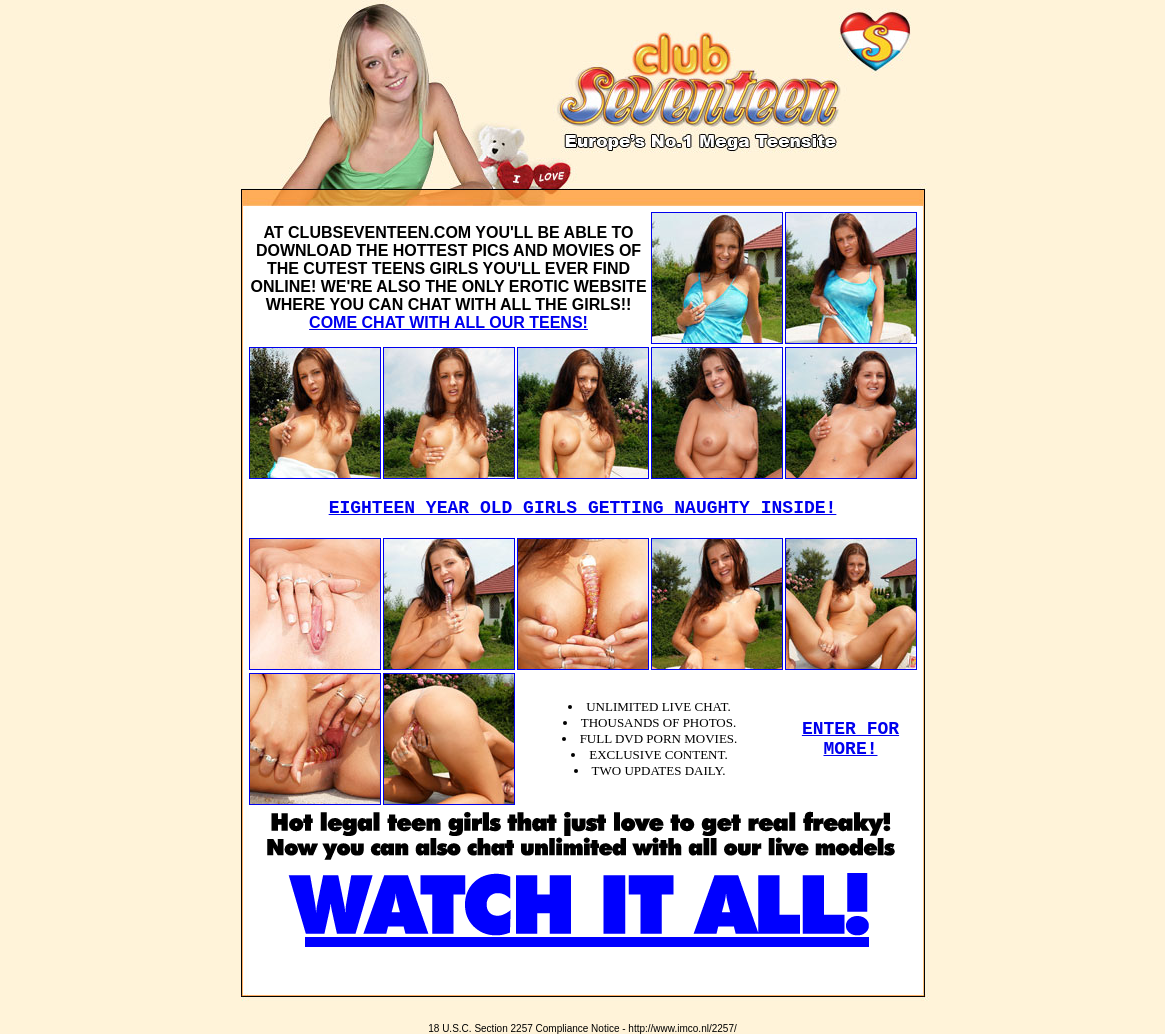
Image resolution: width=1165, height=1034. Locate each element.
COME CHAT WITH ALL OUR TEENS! (448, 322)
